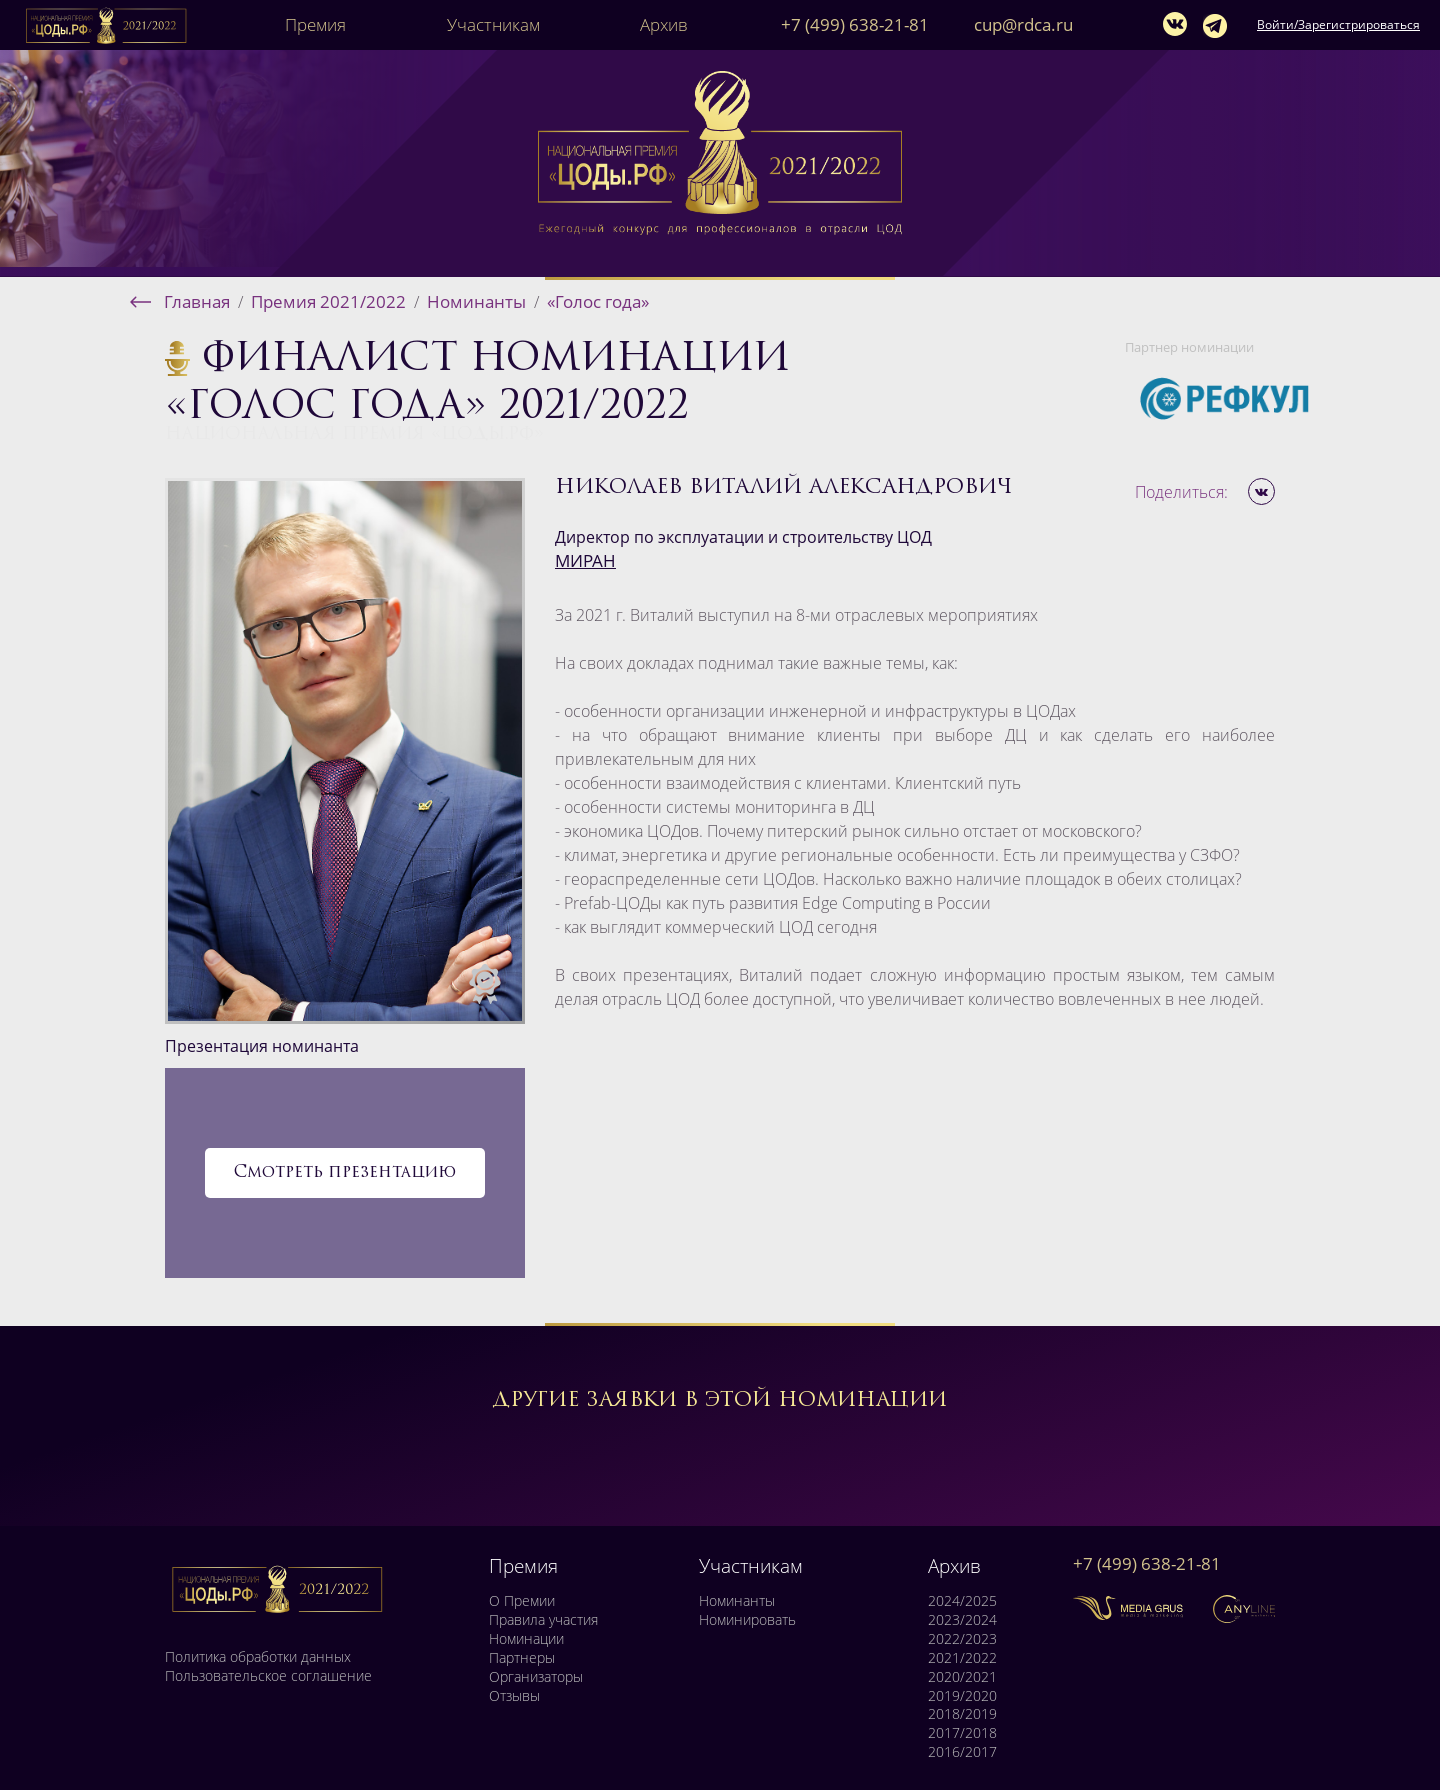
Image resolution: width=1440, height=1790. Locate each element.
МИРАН (585, 560)
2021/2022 (962, 1658)
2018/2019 (962, 1714)
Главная (197, 301)
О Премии (522, 1601)
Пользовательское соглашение (268, 1676)
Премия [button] (315, 24)
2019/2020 (962, 1696)
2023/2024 (962, 1620)
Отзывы (514, 1696)
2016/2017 (962, 1752)
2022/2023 (962, 1639)
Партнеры (522, 1658)
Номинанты (476, 301)
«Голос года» (598, 301)
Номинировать (747, 1620)
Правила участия (543, 1620)
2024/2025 (962, 1601)
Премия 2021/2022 (328, 301)
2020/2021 (962, 1677)
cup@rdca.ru (1023, 25)
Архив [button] (664, 24)
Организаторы (536, 1677)
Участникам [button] (493, 24)
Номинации (526, 1639)
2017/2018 (962, 1733)
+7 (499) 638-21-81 (855, 25)
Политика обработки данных (258, 1657)
